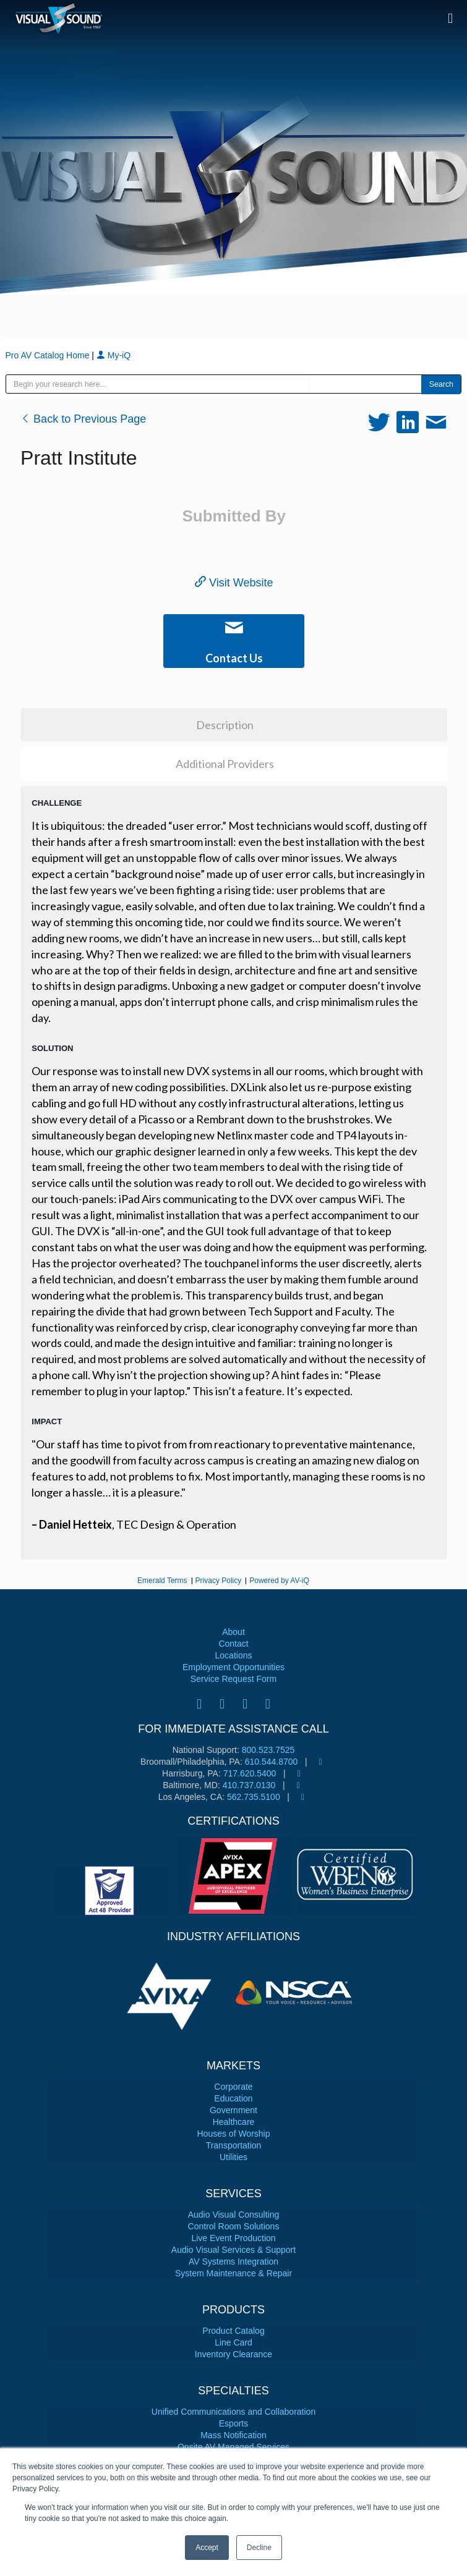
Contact (233, 1644)
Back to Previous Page (83, 419)
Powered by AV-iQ (279, 1580)
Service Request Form (233, 1679)
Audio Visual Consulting (234, 2214)
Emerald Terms (162, 1580)
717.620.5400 (249, 1773)
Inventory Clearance (233, 2354)
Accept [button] (206, 2547)
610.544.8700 (271, 1762)
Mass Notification (233, 2435)
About (233, 1632)
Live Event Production (233, 2238)
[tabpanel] (173, 1992)
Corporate (233, 2087)
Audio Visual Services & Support (233, 2250)
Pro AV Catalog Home (49, 355)
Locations (233, 1655)
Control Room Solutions (234, 2226)
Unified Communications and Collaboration (233, 2412)
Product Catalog (233, 2331)
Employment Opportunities (233, 1667)
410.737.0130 (249, 1785)
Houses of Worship (233, 2134)
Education (233, 2098)
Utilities (233, 2157)
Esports (233, 2423)
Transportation (234, 2145)
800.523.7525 (268, 1750)
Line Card (233, 2342)
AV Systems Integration (233, 2261)
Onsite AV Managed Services (233, 2447)
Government (233, 2110)
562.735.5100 (253, 1797)
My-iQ (113, 355)
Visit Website (234, 582)
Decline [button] (259, 2547)
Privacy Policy (218, 1580)
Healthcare (234, 2122)
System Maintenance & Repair (233, 2273)
